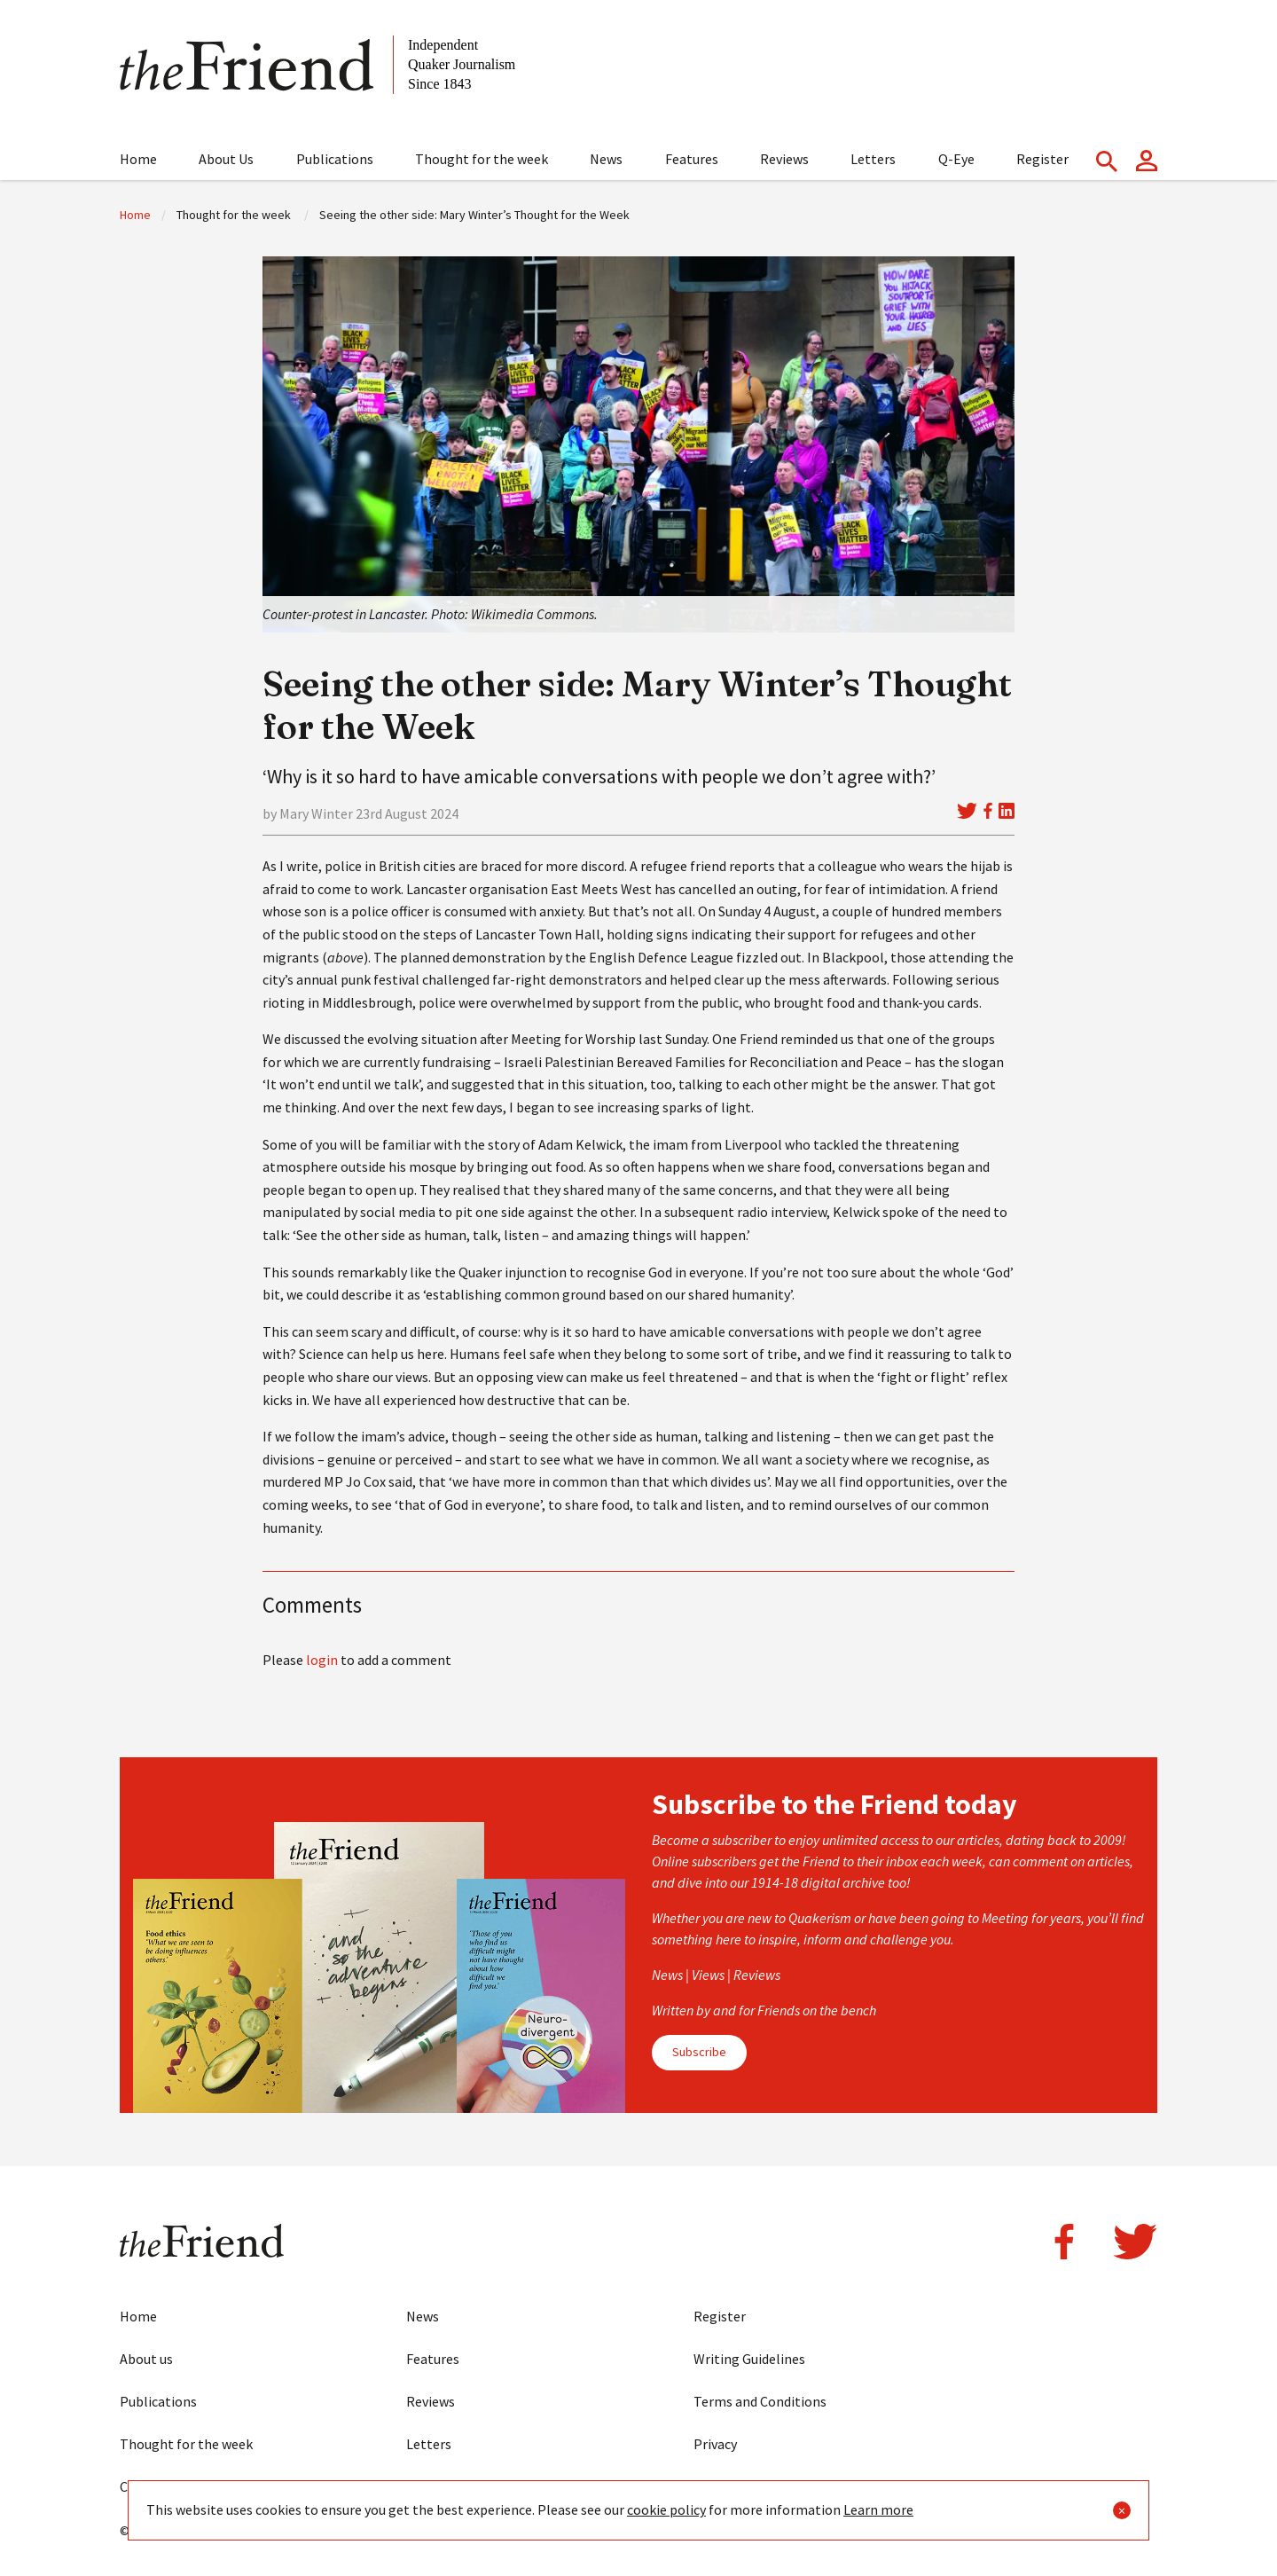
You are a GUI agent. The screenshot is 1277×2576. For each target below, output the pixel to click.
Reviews (784, 159)
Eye (416, 2486)
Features (691, 159)
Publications (334, 159)
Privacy (715, 2444)
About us (146, 2359)
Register (1042, 159)
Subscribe (699, 2052)
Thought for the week (481, 159)
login (322, 1660)
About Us (226, 159)
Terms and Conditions (760, 2401)
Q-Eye (956, 159)
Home (138, 159)
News (606, 159)
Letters (873, 159)
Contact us (152, 2486)
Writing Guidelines (749, 2359)
